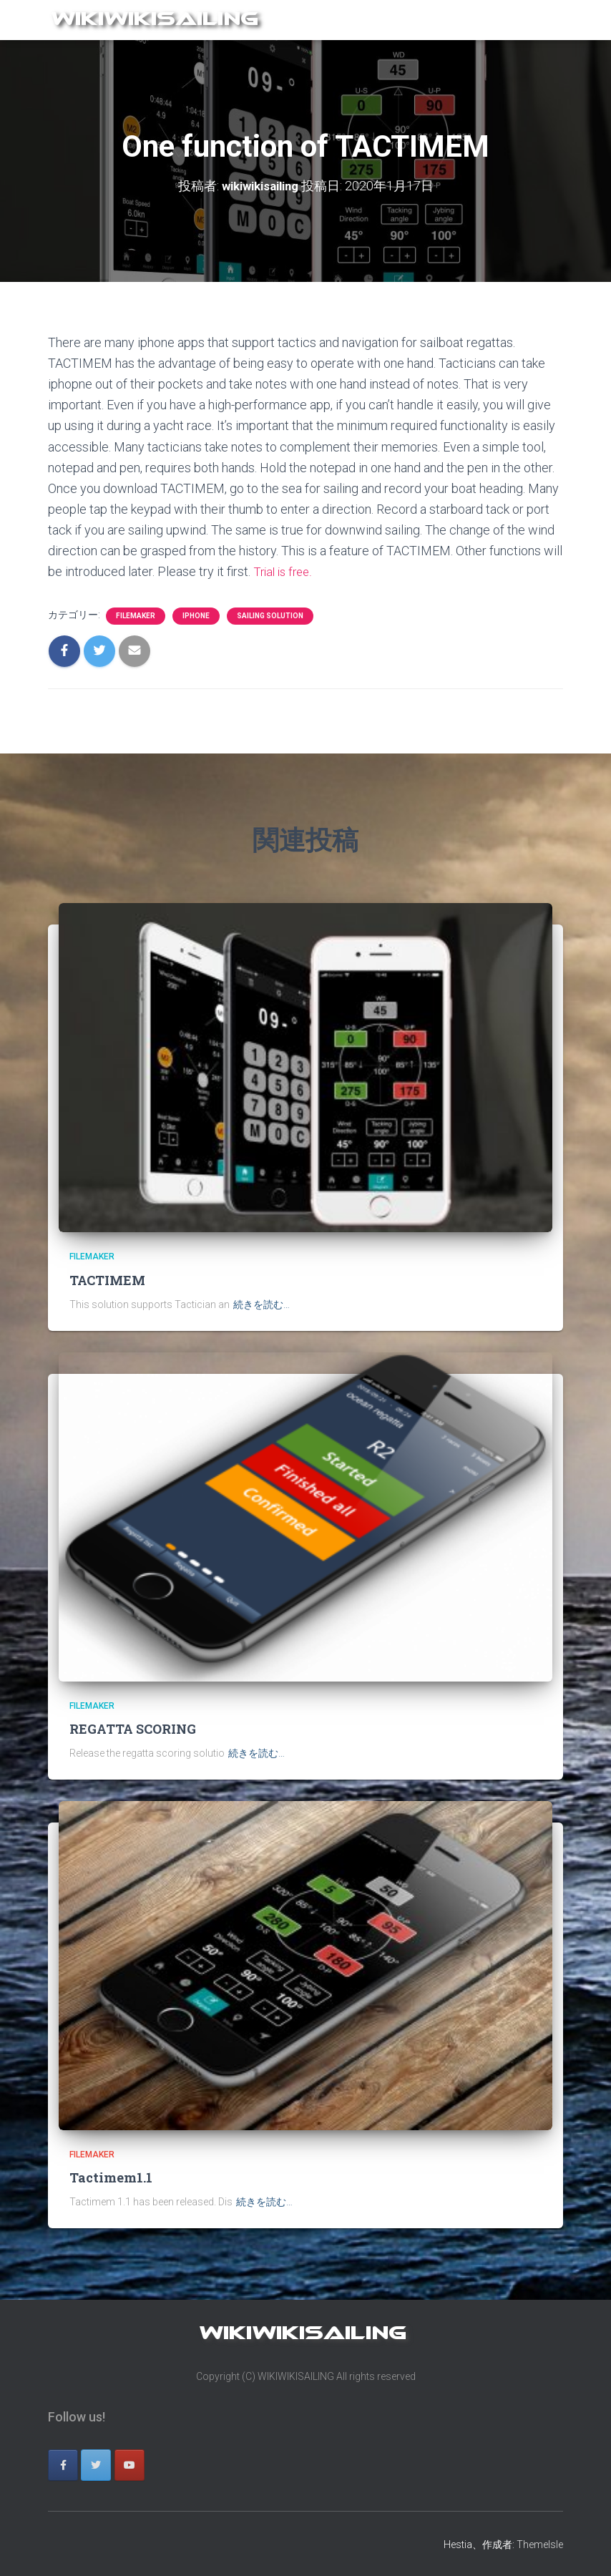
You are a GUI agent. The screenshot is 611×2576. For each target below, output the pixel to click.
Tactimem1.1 (110, 2177)
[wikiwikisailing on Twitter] (96, 2465)
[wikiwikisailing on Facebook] (63, 2465)
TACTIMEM (107, 1280)
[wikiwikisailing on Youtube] (129, 2465)
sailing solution (270, 615)
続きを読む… (261, 1304)
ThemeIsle (540, 2544)
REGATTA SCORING (132, 1728)
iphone (196, 615)
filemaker (135, 615)
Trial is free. (285, 571)
